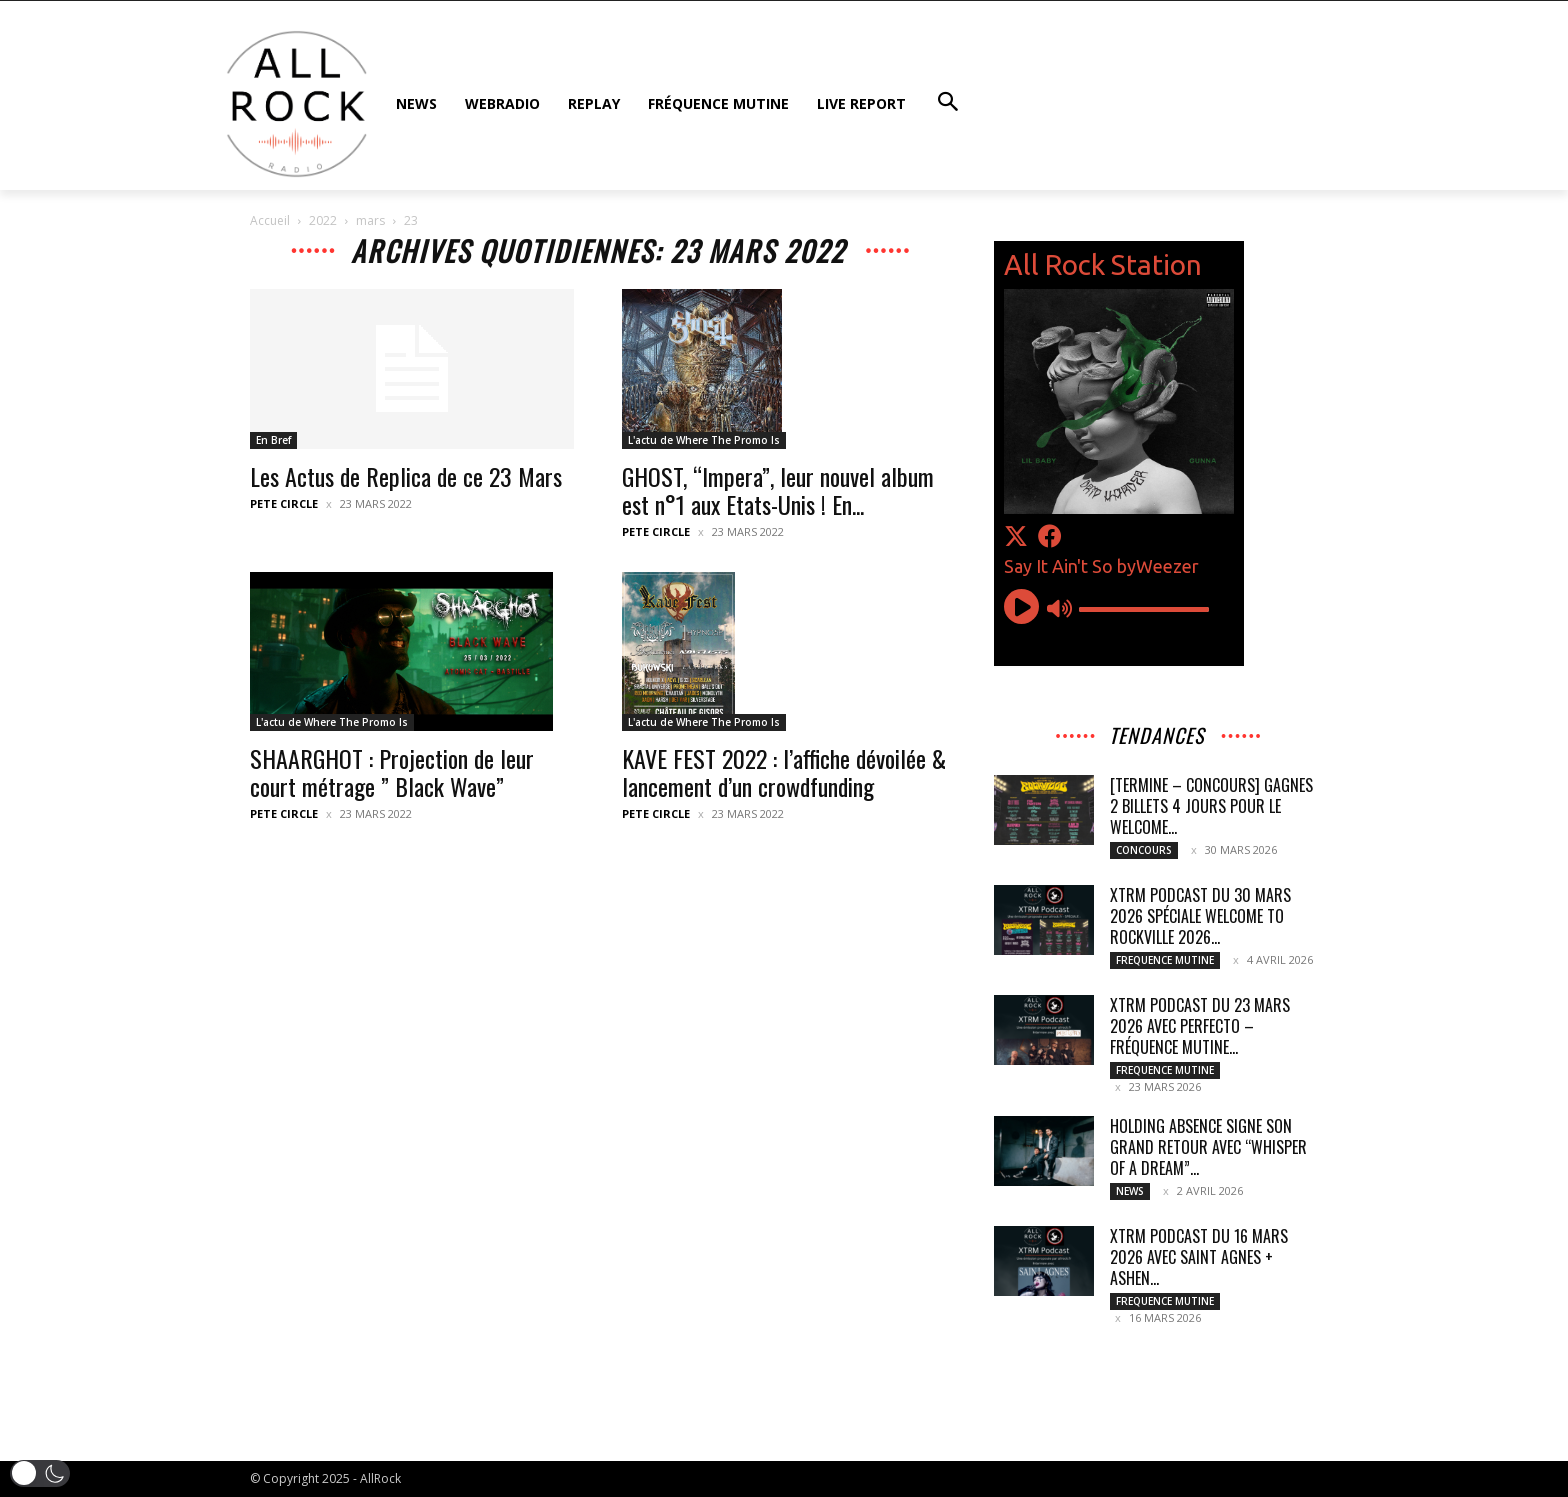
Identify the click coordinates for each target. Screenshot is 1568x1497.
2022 (323, 220)
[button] (40, 1473)
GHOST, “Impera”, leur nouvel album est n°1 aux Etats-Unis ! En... (778, 490)
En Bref (273, 440)
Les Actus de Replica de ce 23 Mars (406, 476)
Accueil (270, 220)
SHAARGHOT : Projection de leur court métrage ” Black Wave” (392, 772)
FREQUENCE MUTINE (1165, 960)
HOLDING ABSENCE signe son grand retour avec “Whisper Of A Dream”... (1208, 1147)
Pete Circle (284, 503)
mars (370, 220)
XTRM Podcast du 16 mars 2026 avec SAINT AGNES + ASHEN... (1199, 1257)
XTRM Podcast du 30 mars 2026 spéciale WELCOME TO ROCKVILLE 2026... (1200, 916)
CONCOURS (1144, 850)
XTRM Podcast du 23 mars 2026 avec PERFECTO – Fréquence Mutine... (1200, 1026)
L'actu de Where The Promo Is (704, 440)
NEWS (1130, 1191)
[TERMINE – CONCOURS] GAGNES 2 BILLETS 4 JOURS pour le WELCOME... (1211, 806)
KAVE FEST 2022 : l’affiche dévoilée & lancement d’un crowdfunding (784, 772)
